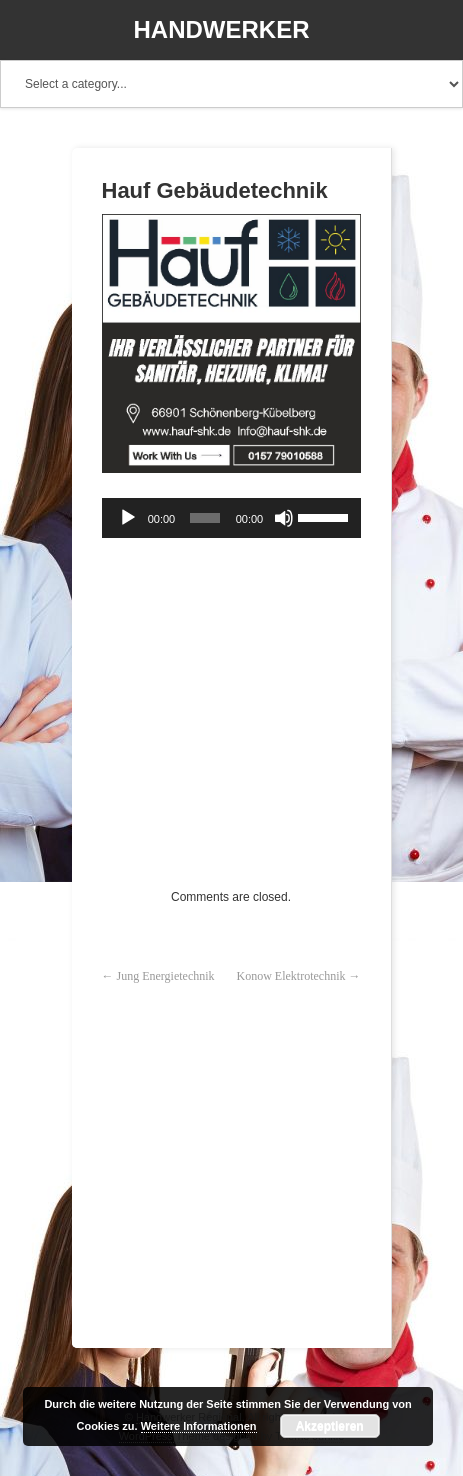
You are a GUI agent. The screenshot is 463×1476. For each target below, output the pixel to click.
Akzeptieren (330, 1426)
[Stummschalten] (284, 518)
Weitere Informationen (199, 1426)
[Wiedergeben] (128, 518)
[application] (231, 518)
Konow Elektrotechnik (291, 976)
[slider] (205, 518)
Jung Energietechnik (166, 976)
